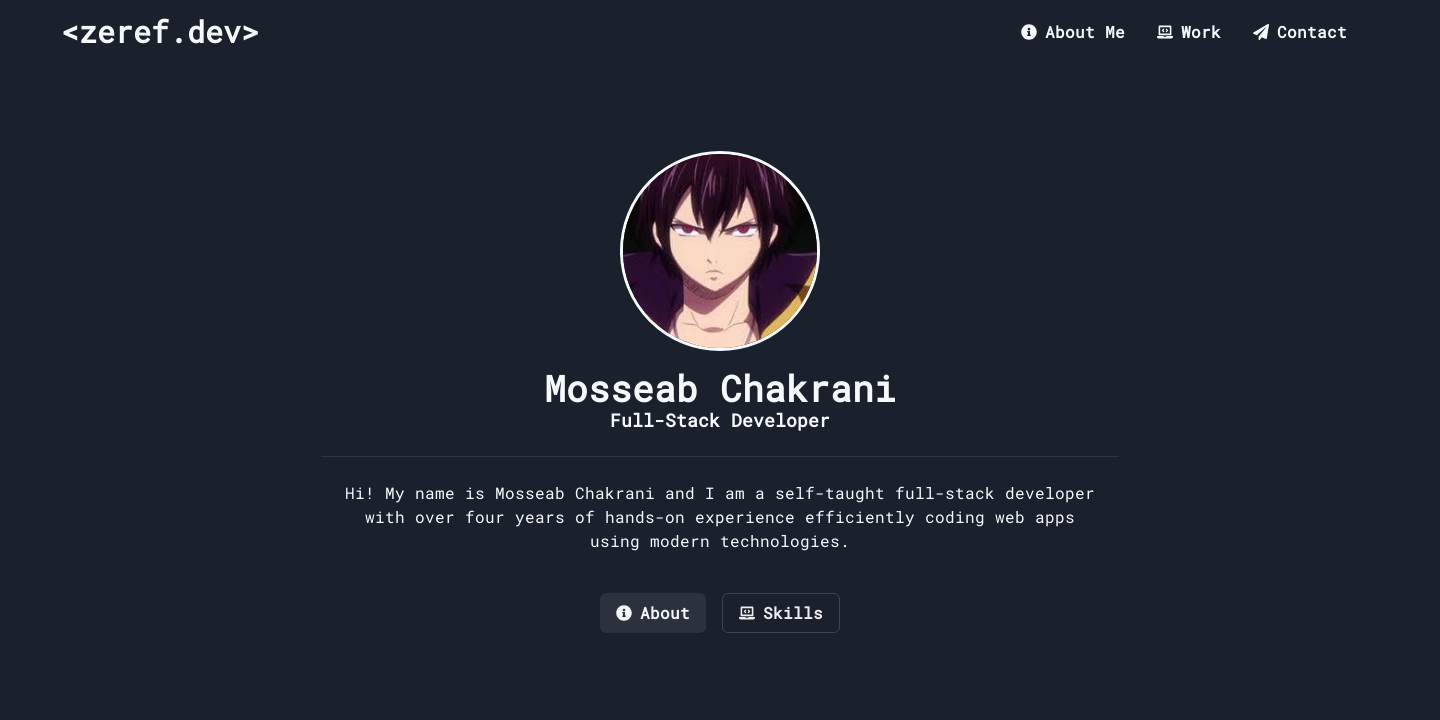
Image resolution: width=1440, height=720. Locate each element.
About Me (1073, 31)
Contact (1300, 31)
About (653, 612)
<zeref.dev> (160, 31)
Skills (781, 612)
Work (1189, 31)
